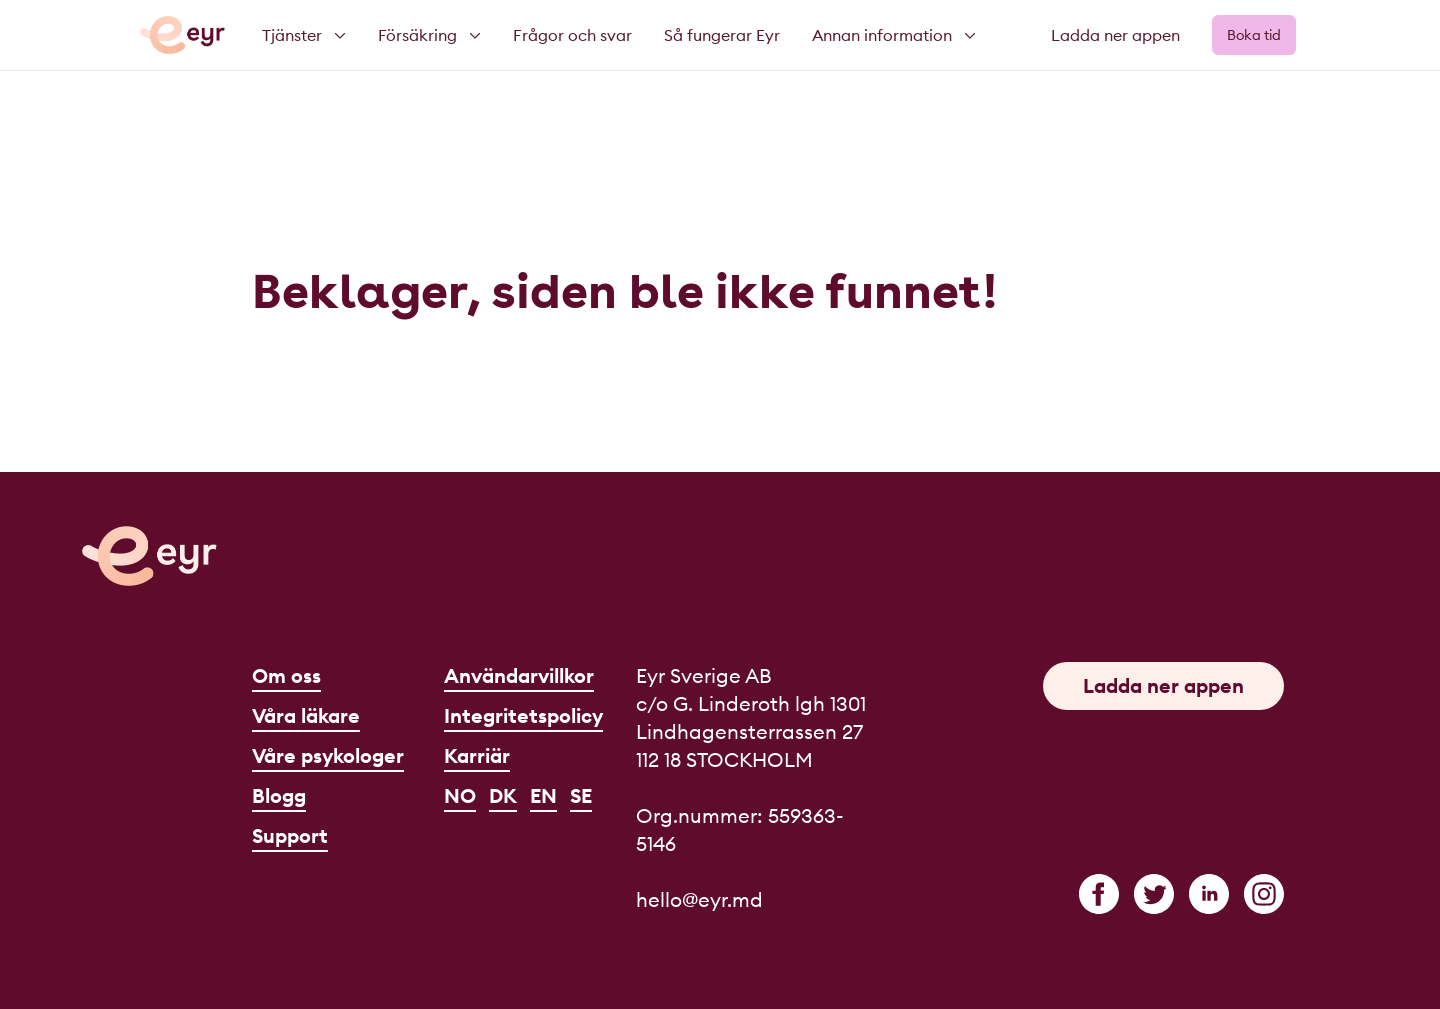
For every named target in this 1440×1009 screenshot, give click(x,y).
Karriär (477, 755)
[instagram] (1264, 894)
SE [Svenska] (581, 795)
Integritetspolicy (523, 715)
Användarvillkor (519, 675)
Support (290, 835)
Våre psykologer (328, 755)
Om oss (286, 675)
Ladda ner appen (1115, 35)
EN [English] (543, 795)
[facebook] (1099, 894)
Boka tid (1254, 35)
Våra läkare (306, 715)
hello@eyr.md (699, 899)
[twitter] (1154, 894)
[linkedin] (1209, 894)
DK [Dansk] (503, 795)
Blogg (279, 795)
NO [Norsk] (460, 795)
